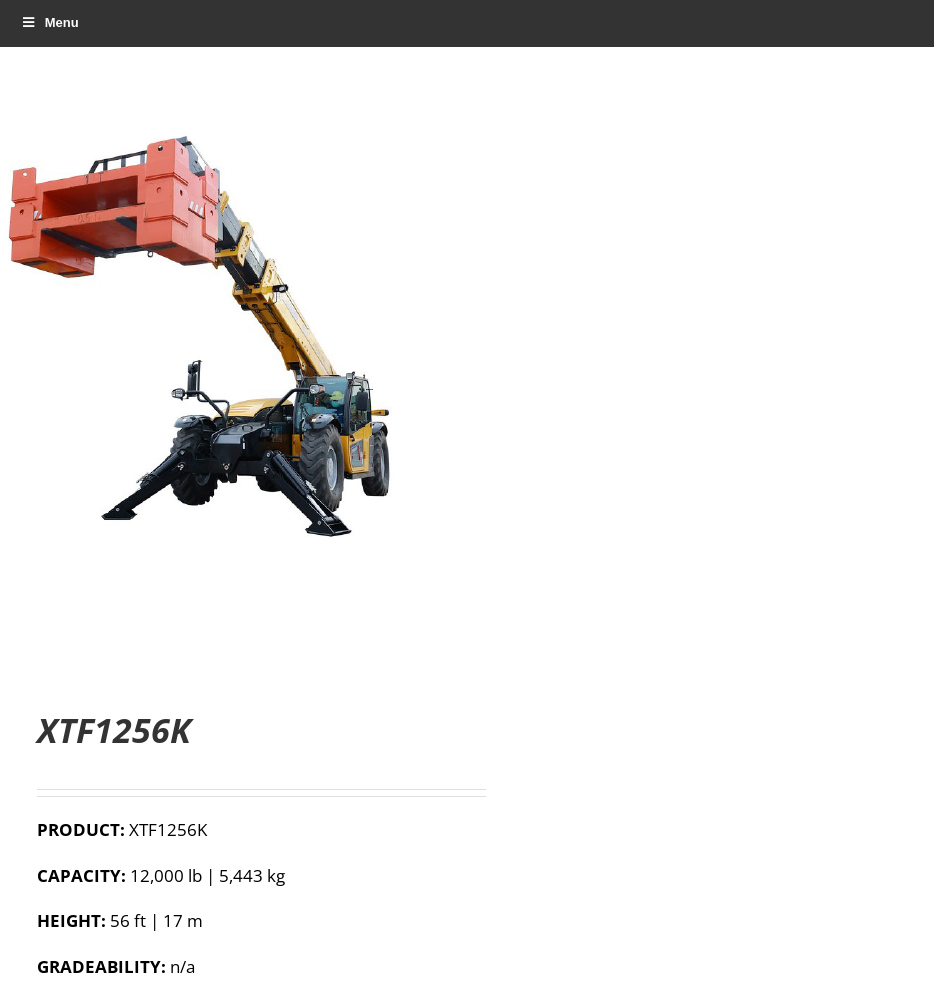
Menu (49, 22)
